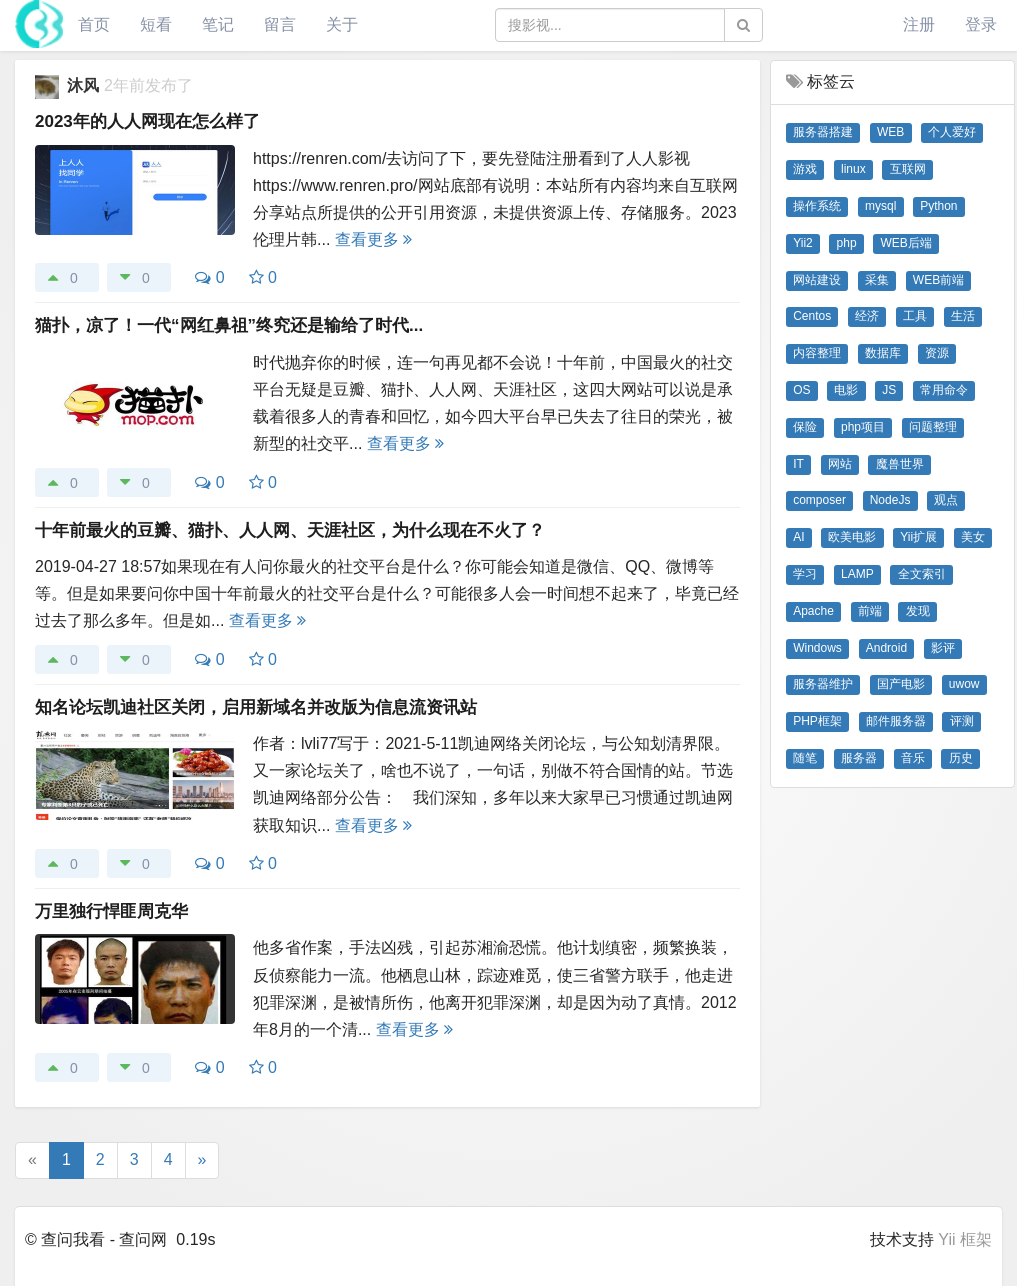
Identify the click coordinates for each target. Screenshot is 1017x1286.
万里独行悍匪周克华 (111, 911)
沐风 (85, 85)
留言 (280, 24)
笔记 (218, 24)
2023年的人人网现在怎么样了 (147, 121)
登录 (981, 24)
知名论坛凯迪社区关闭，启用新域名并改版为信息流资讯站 (256, 707)
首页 (94, 24)
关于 (342, 24)
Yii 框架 (965, 1239)
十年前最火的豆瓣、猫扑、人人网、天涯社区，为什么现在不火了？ (290, 530)
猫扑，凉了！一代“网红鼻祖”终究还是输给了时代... (229, 325)
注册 (919, 24)
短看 (156, 24)
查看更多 (373, 239)
